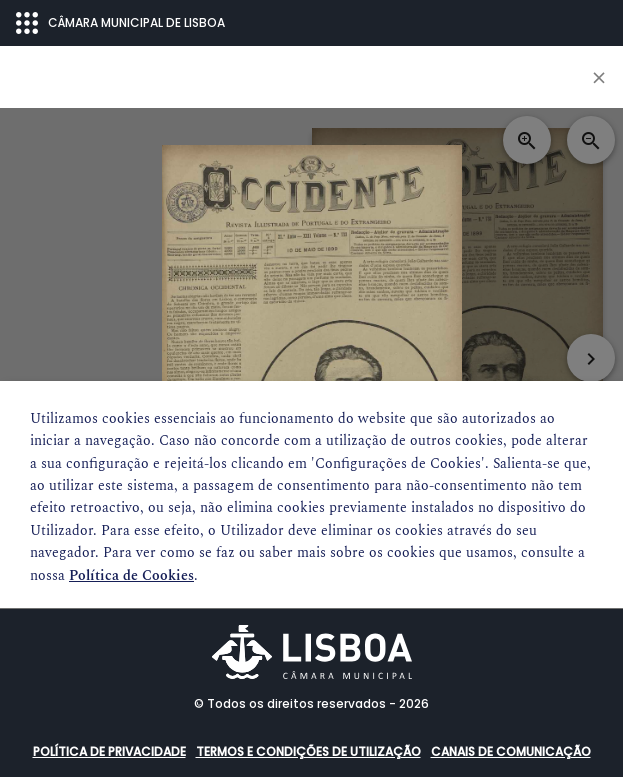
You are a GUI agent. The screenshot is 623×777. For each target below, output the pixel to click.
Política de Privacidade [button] (109, 751)
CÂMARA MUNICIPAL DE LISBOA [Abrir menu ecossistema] (120, 23)
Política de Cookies (131, 575)
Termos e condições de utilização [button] (308, 751)
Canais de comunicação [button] (511, 751)
